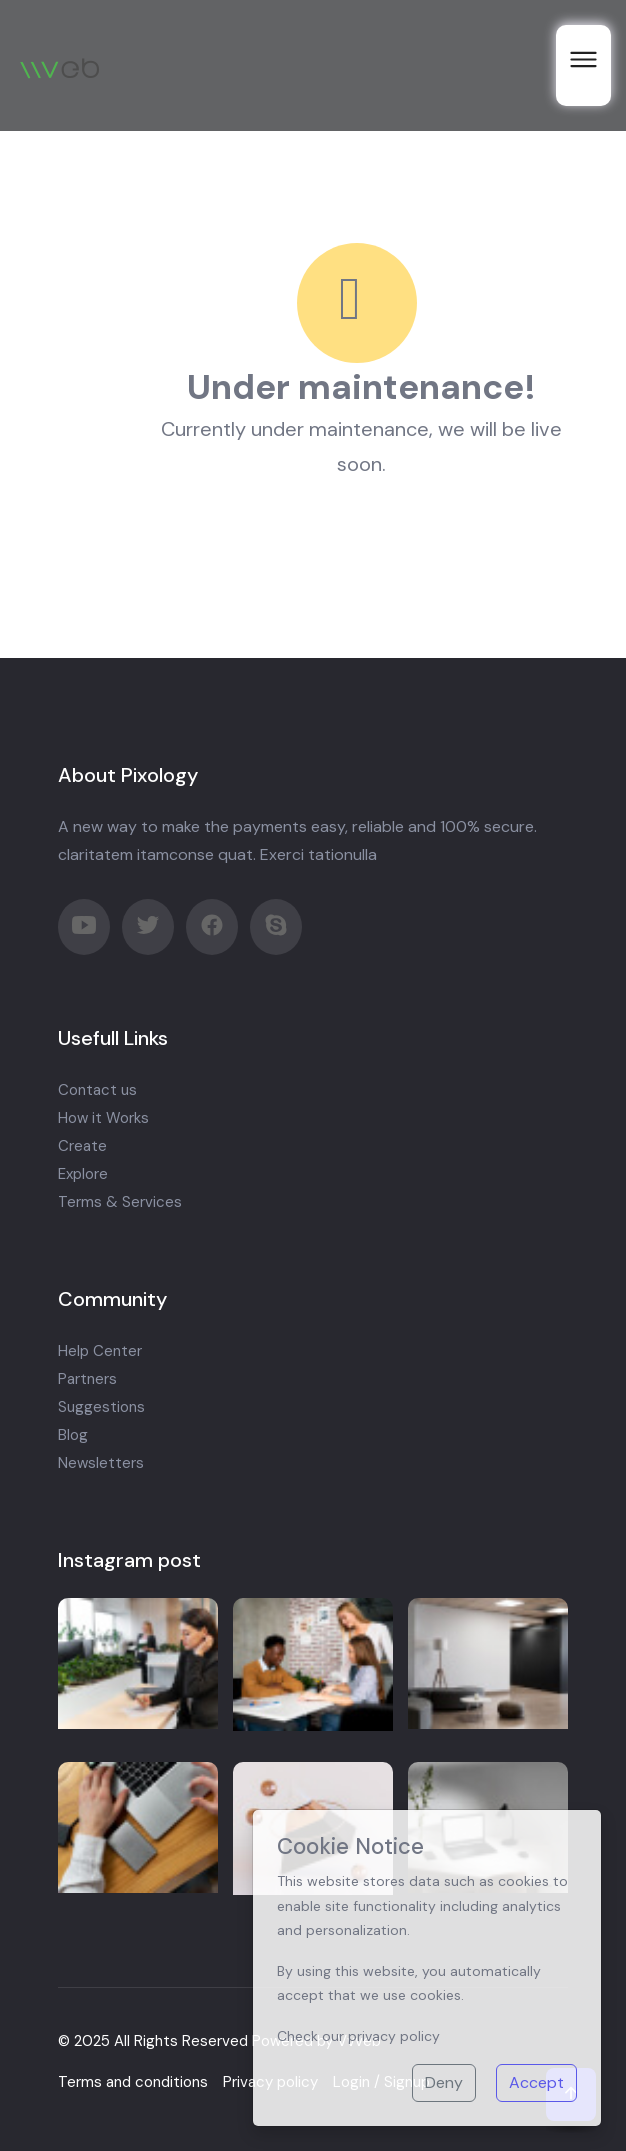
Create (82, 1146)
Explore (83, 1174)
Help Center (100, 1351)
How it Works (103, 1118)
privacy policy (394, 2036)
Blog (73, 1435)
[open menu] (583, 65)
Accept (536, 2082)
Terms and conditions (133, 2082)
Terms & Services (120, 1202)
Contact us (97, 1090)
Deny (444, 2082)
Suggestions (101, 1407)
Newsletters (101, 1463)
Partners (87, 1379)
